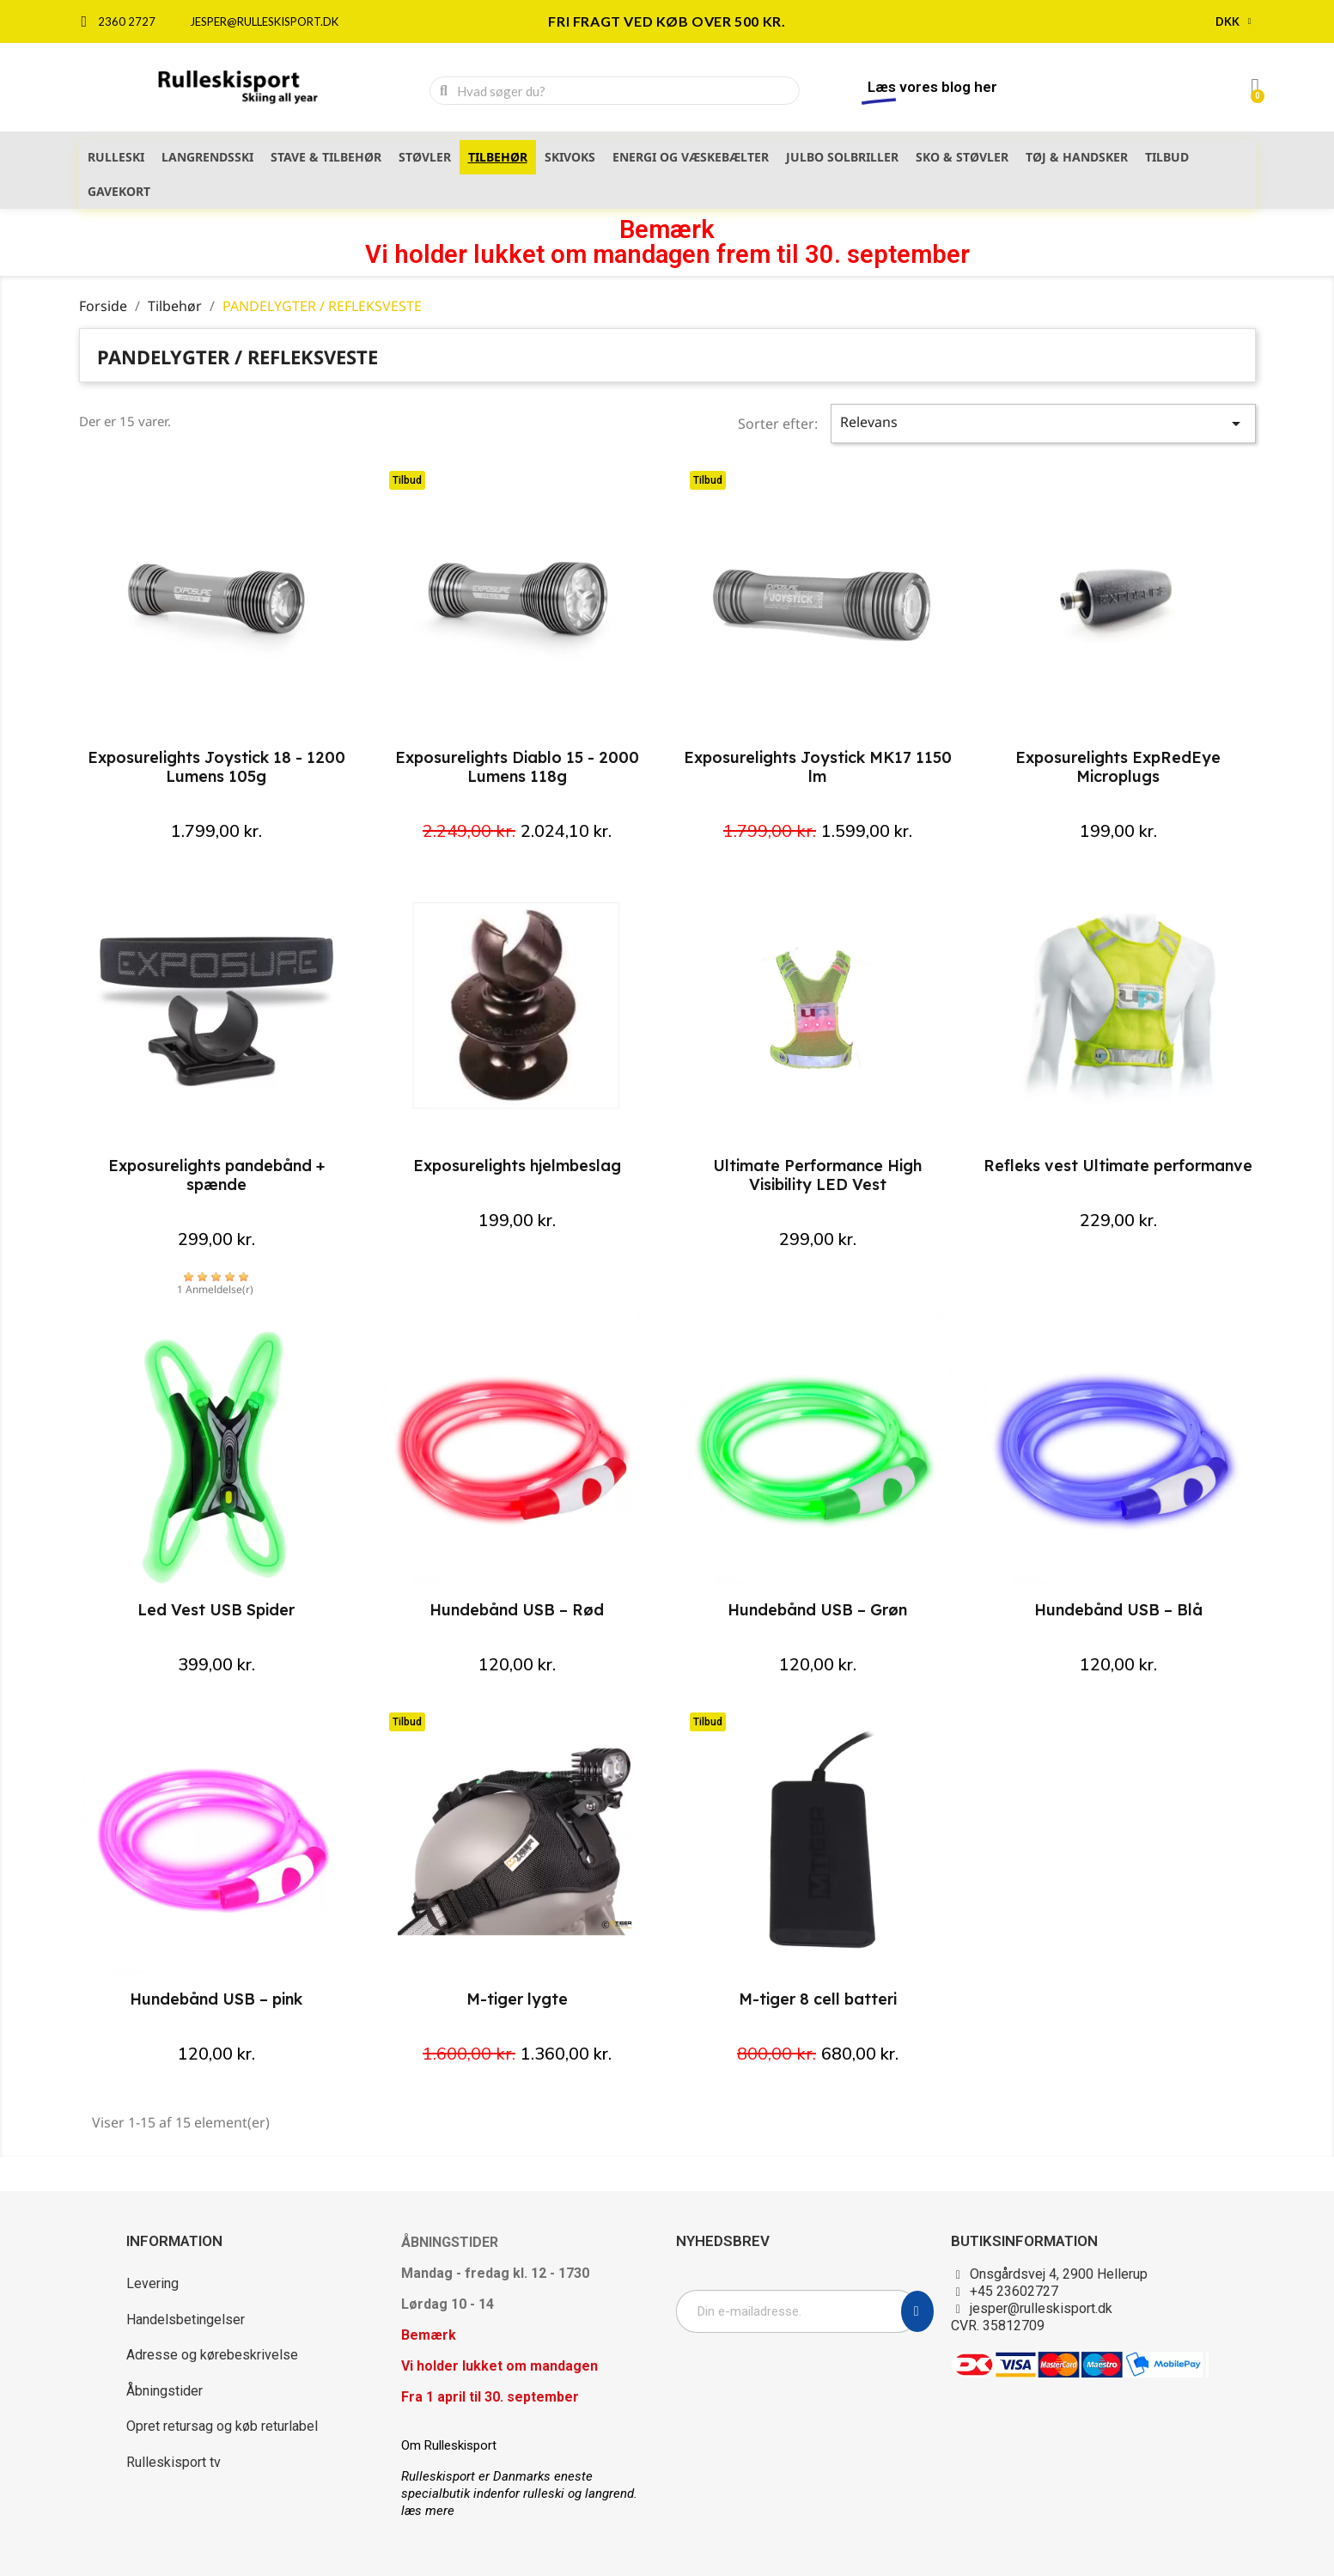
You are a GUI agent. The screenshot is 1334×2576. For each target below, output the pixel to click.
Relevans (1043, 423)
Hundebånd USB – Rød (516, 1610)
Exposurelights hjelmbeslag (517, 1165)
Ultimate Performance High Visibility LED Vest (817, 1175)
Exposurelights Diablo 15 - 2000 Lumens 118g (517, 767)
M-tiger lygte (517, 1999)
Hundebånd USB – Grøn (817, 1610)
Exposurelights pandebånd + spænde (216, 1175)
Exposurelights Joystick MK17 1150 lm (818, 767)
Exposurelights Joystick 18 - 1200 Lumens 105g (216, 767)
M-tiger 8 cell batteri (818, 1999)
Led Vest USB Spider (216, 1610)
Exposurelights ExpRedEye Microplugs (1118, 767)
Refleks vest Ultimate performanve (1118, 1165)
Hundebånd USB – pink (216, 1999)
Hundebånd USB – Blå (1118, 1610)
